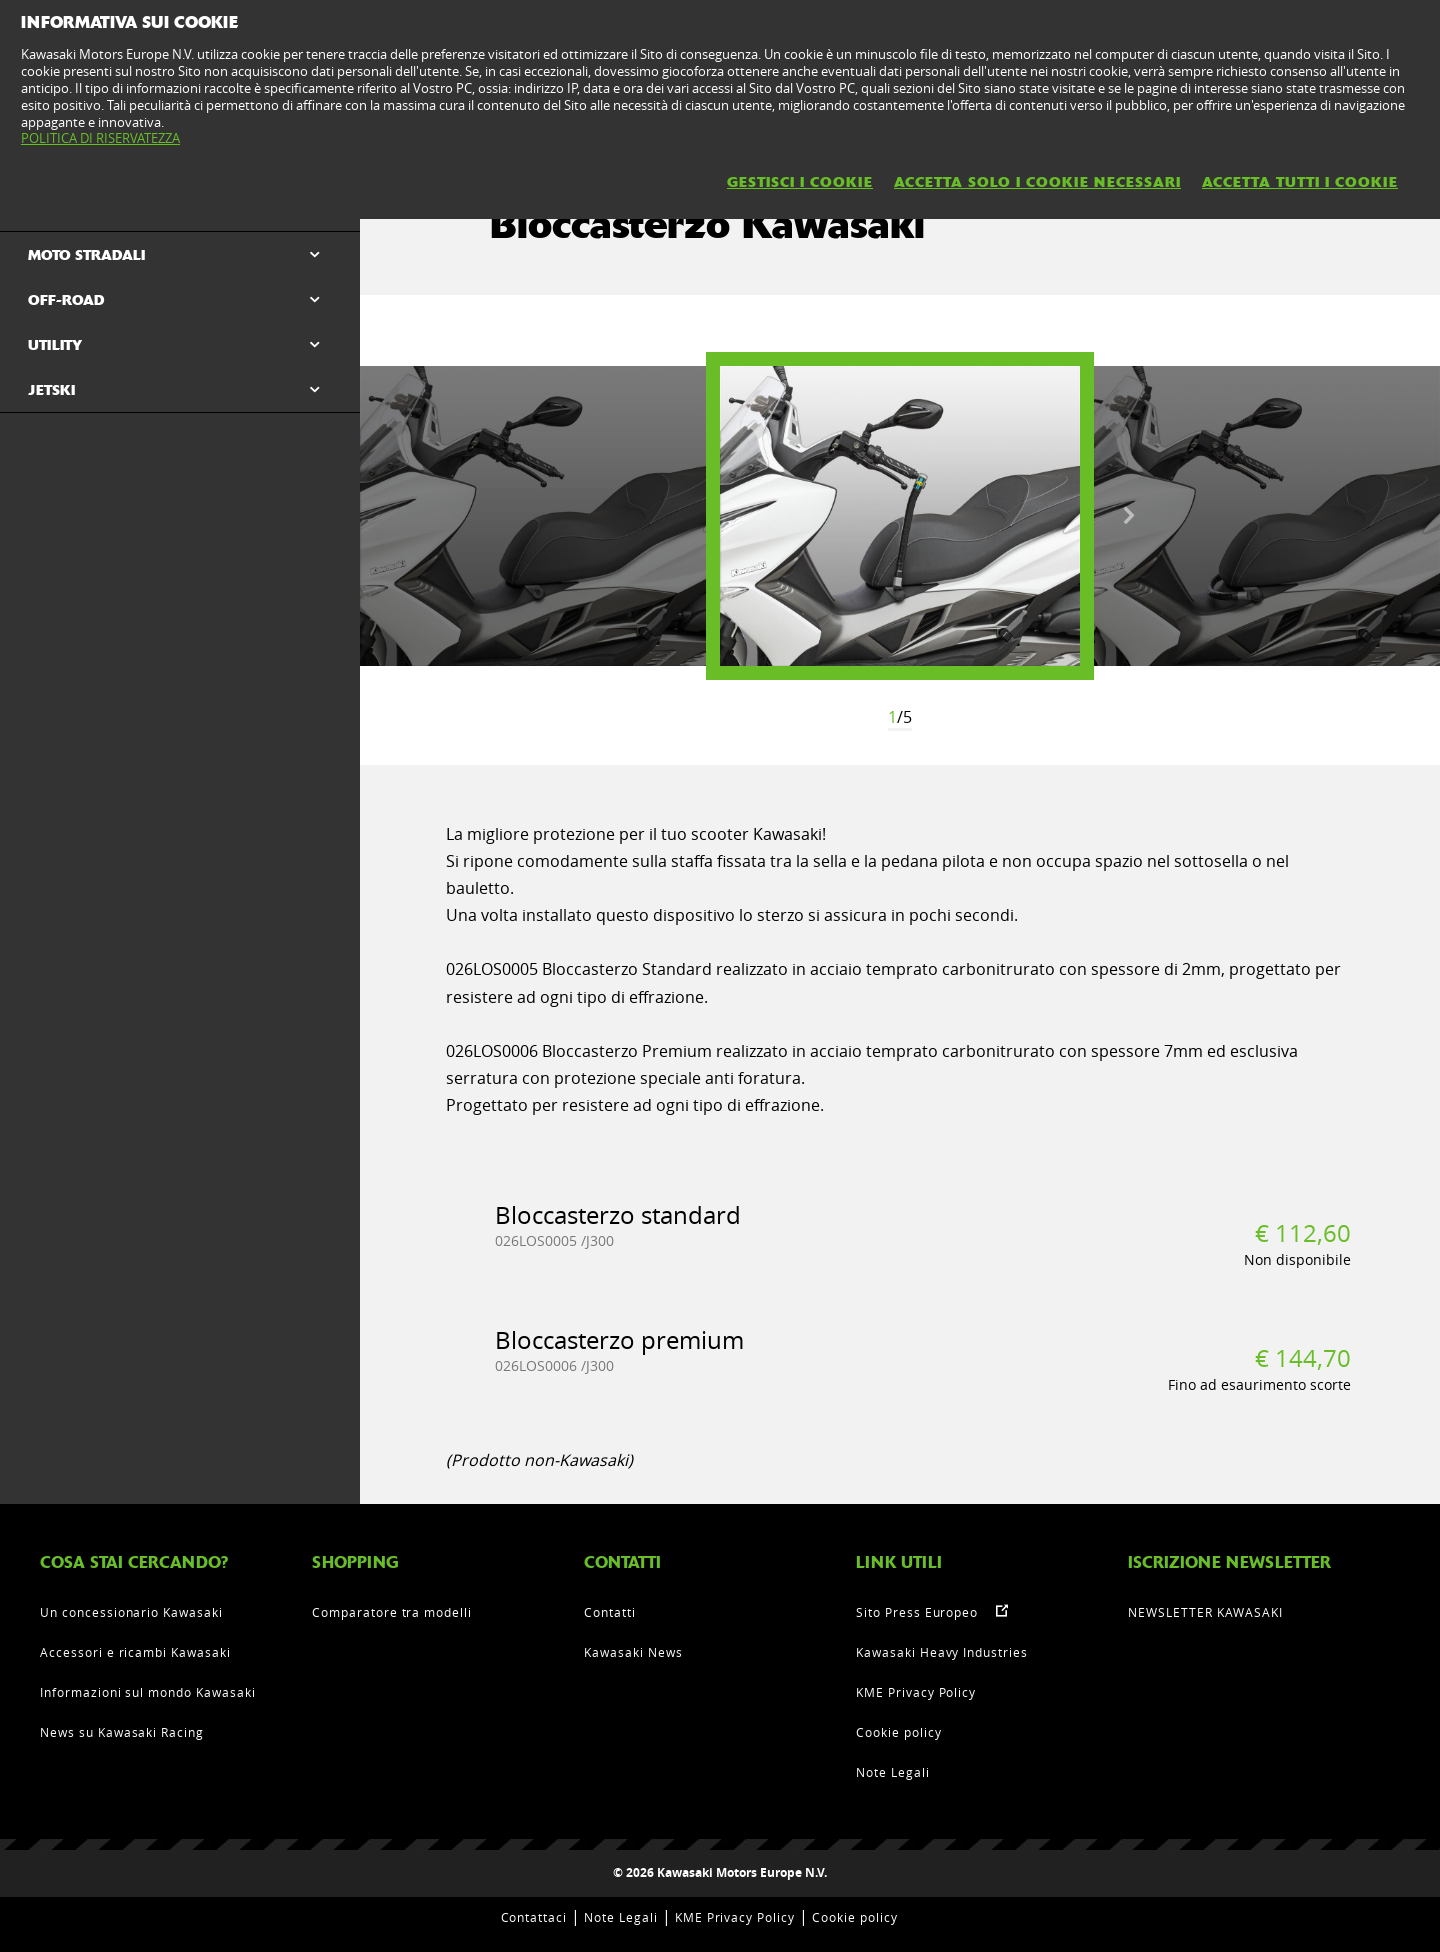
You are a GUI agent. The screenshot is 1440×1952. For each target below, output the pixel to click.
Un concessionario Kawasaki (131, 1612)
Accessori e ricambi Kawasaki (135, 1652)
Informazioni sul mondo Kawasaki (148, 1692)
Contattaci (534, 1917)
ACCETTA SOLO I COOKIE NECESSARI (1037, 182)
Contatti (610, 1612)
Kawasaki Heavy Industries (942, 1652)
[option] (900, 516)
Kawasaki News (633, 1652)
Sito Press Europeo (917, 1612)
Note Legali (893, 1772)
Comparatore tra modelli (392, 1612)
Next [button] (1129, 516)
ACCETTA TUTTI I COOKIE (1300, 182)
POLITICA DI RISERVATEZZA (100, 138)
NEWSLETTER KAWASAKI (1205, 1612)
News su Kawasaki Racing (122, 1732)
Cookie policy (898, 1732)
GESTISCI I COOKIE (800, 182)
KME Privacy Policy (916, 1692)
